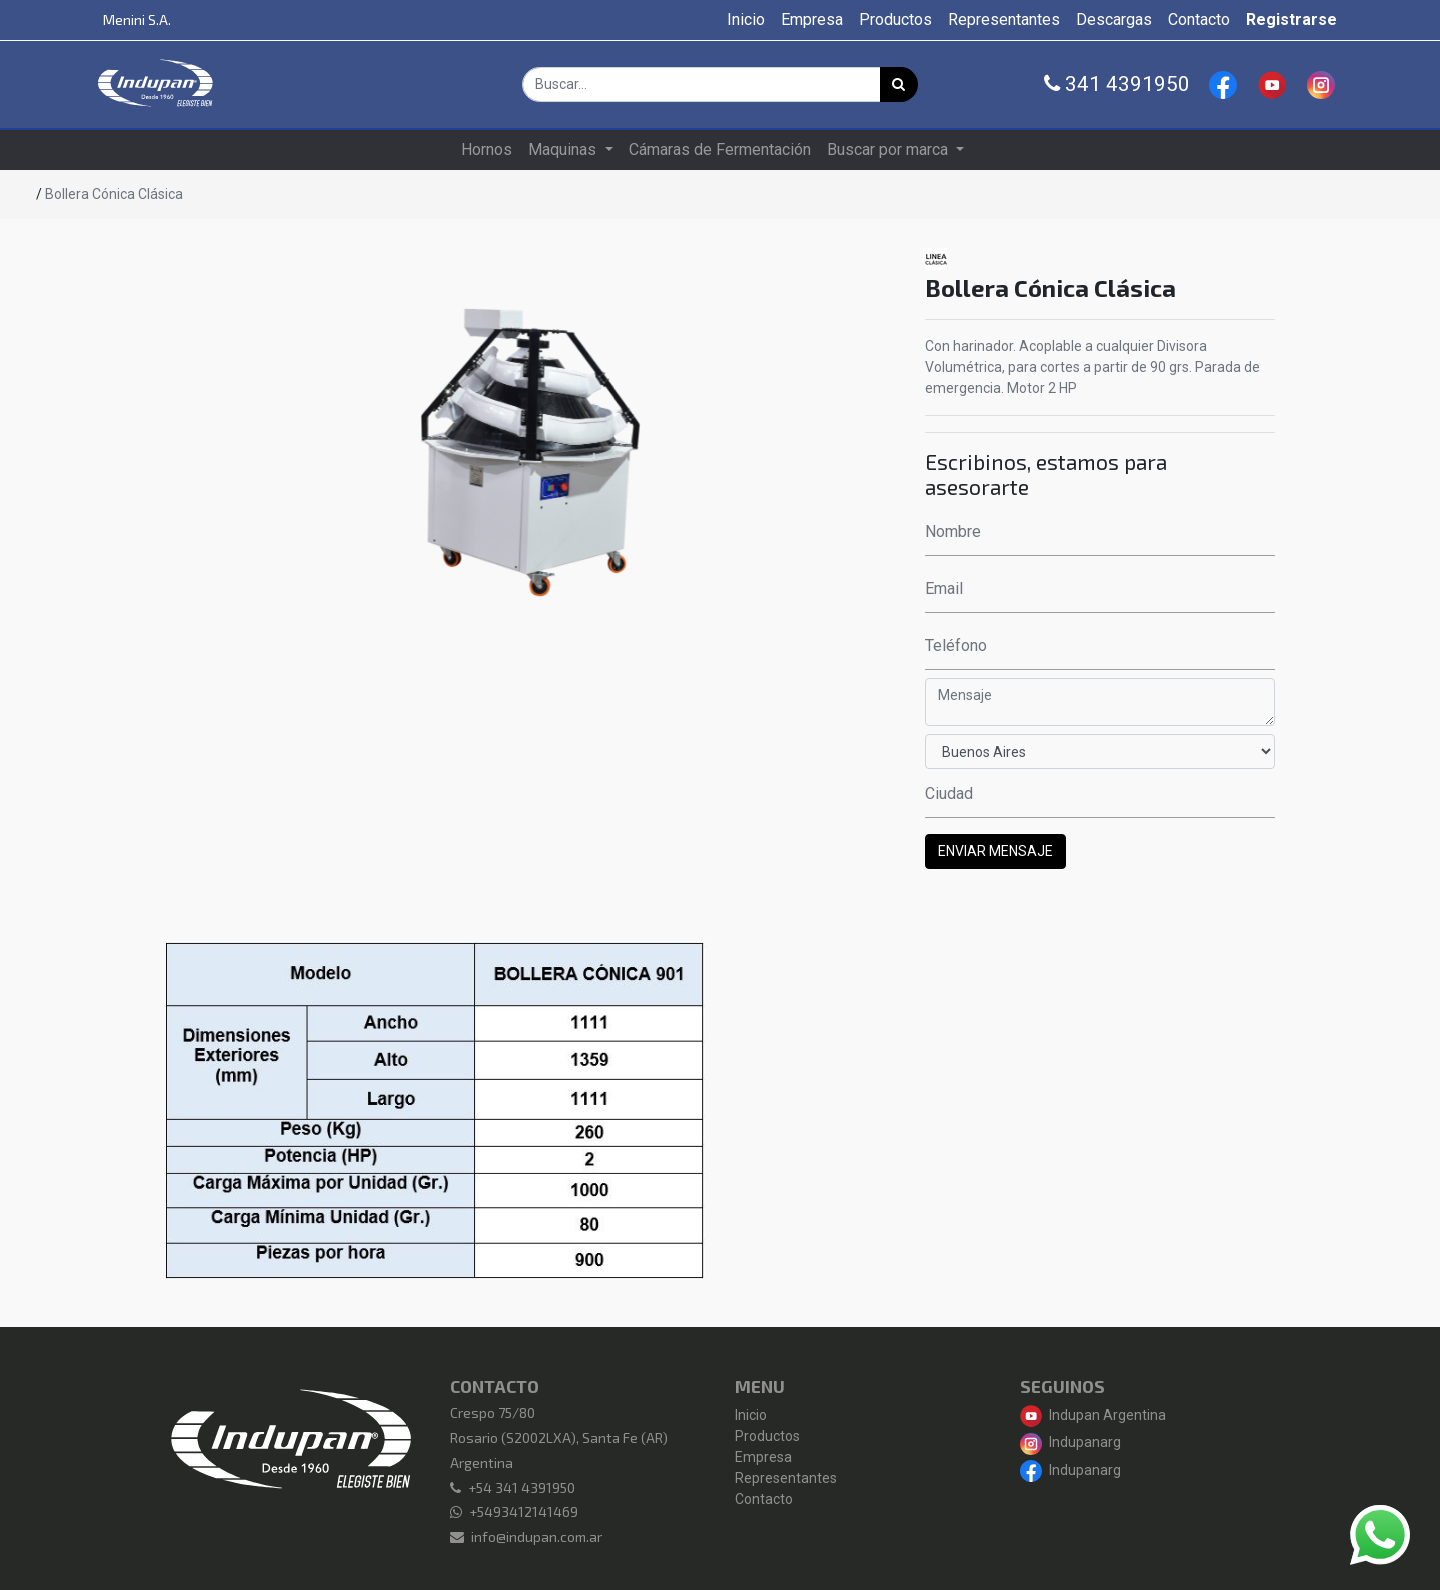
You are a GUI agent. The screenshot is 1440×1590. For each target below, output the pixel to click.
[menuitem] (746, 20)
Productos (767, 1436)
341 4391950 (1117, 84)
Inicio (751, 1415)
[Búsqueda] (899, 84)
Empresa (763, 1457)
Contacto (764, 1499)
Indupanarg (1070, 1442)
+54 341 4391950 (521, 1487)
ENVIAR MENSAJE (995, 851)
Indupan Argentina (1093, 1415)
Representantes (786, 1478)
